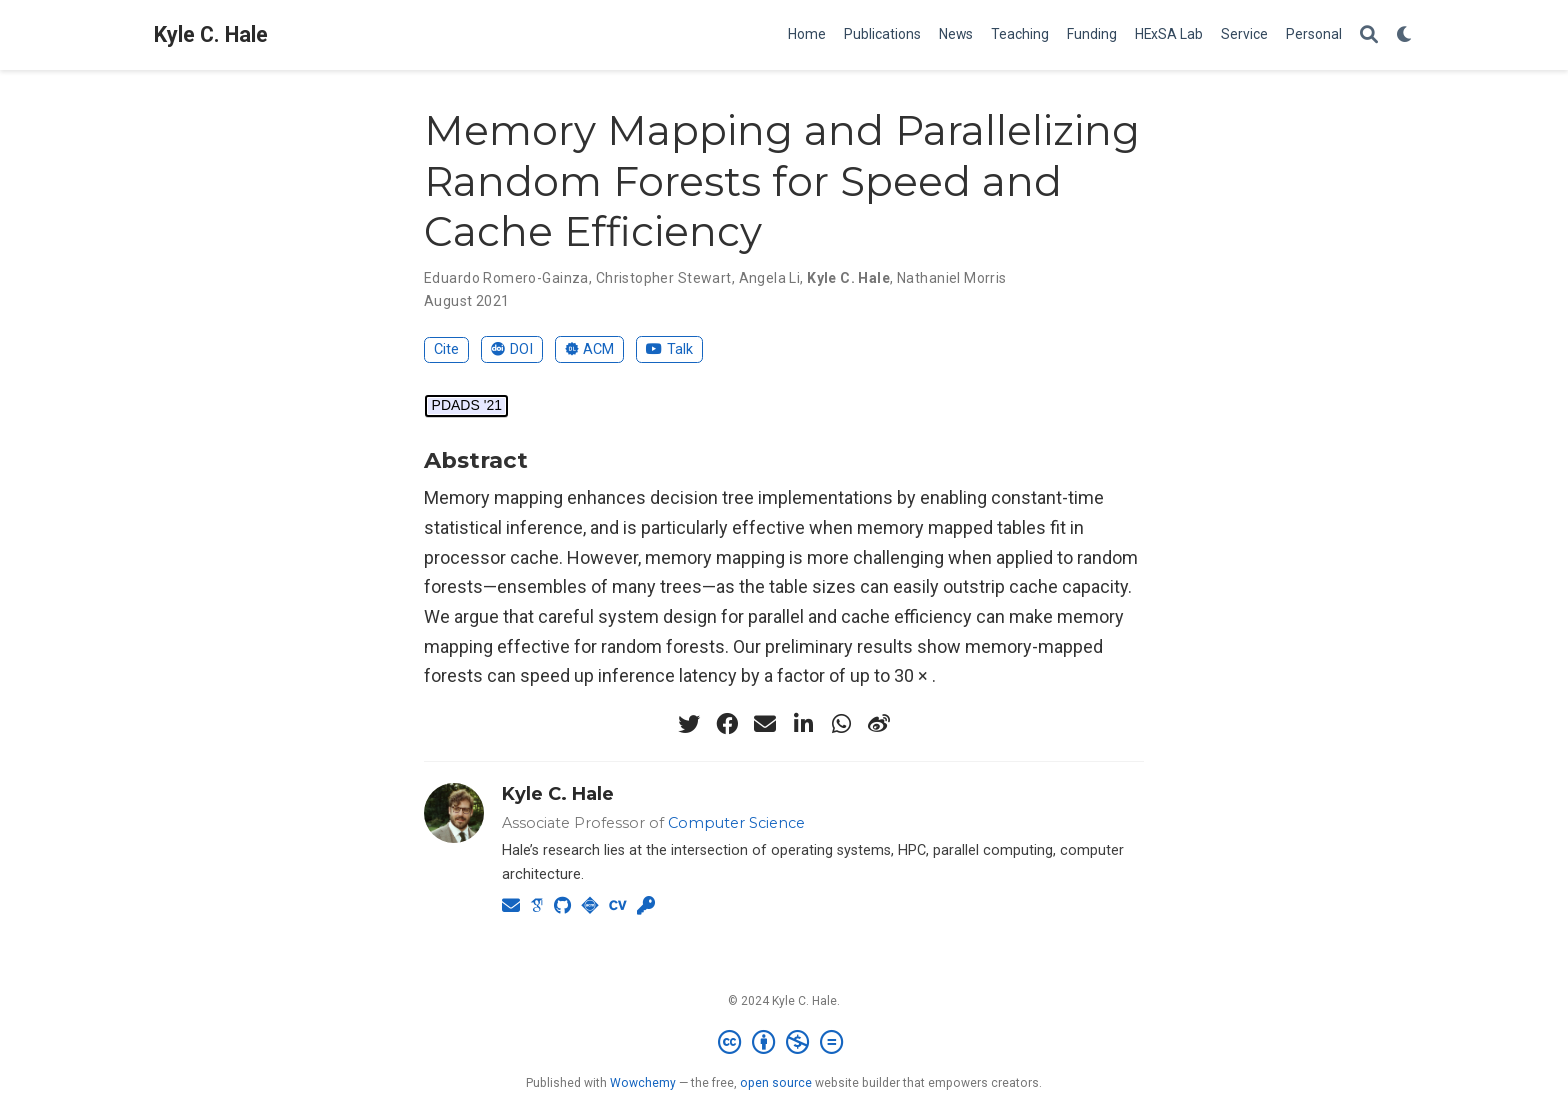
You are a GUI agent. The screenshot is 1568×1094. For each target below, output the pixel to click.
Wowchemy (643, 1083)
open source (776, 1083)
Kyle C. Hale (211, 34)
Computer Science (736, 823)
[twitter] (689, 724)
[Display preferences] (1405, 35)
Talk (669, 349)
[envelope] (765, 724)
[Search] (1369, 35)
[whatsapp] (841, 724)
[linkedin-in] (803, 724)
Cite (446, 349)
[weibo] (879, 724)
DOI (512, 349)
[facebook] (727, 724)
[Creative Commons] (784, 1043)
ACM (590, 349)
